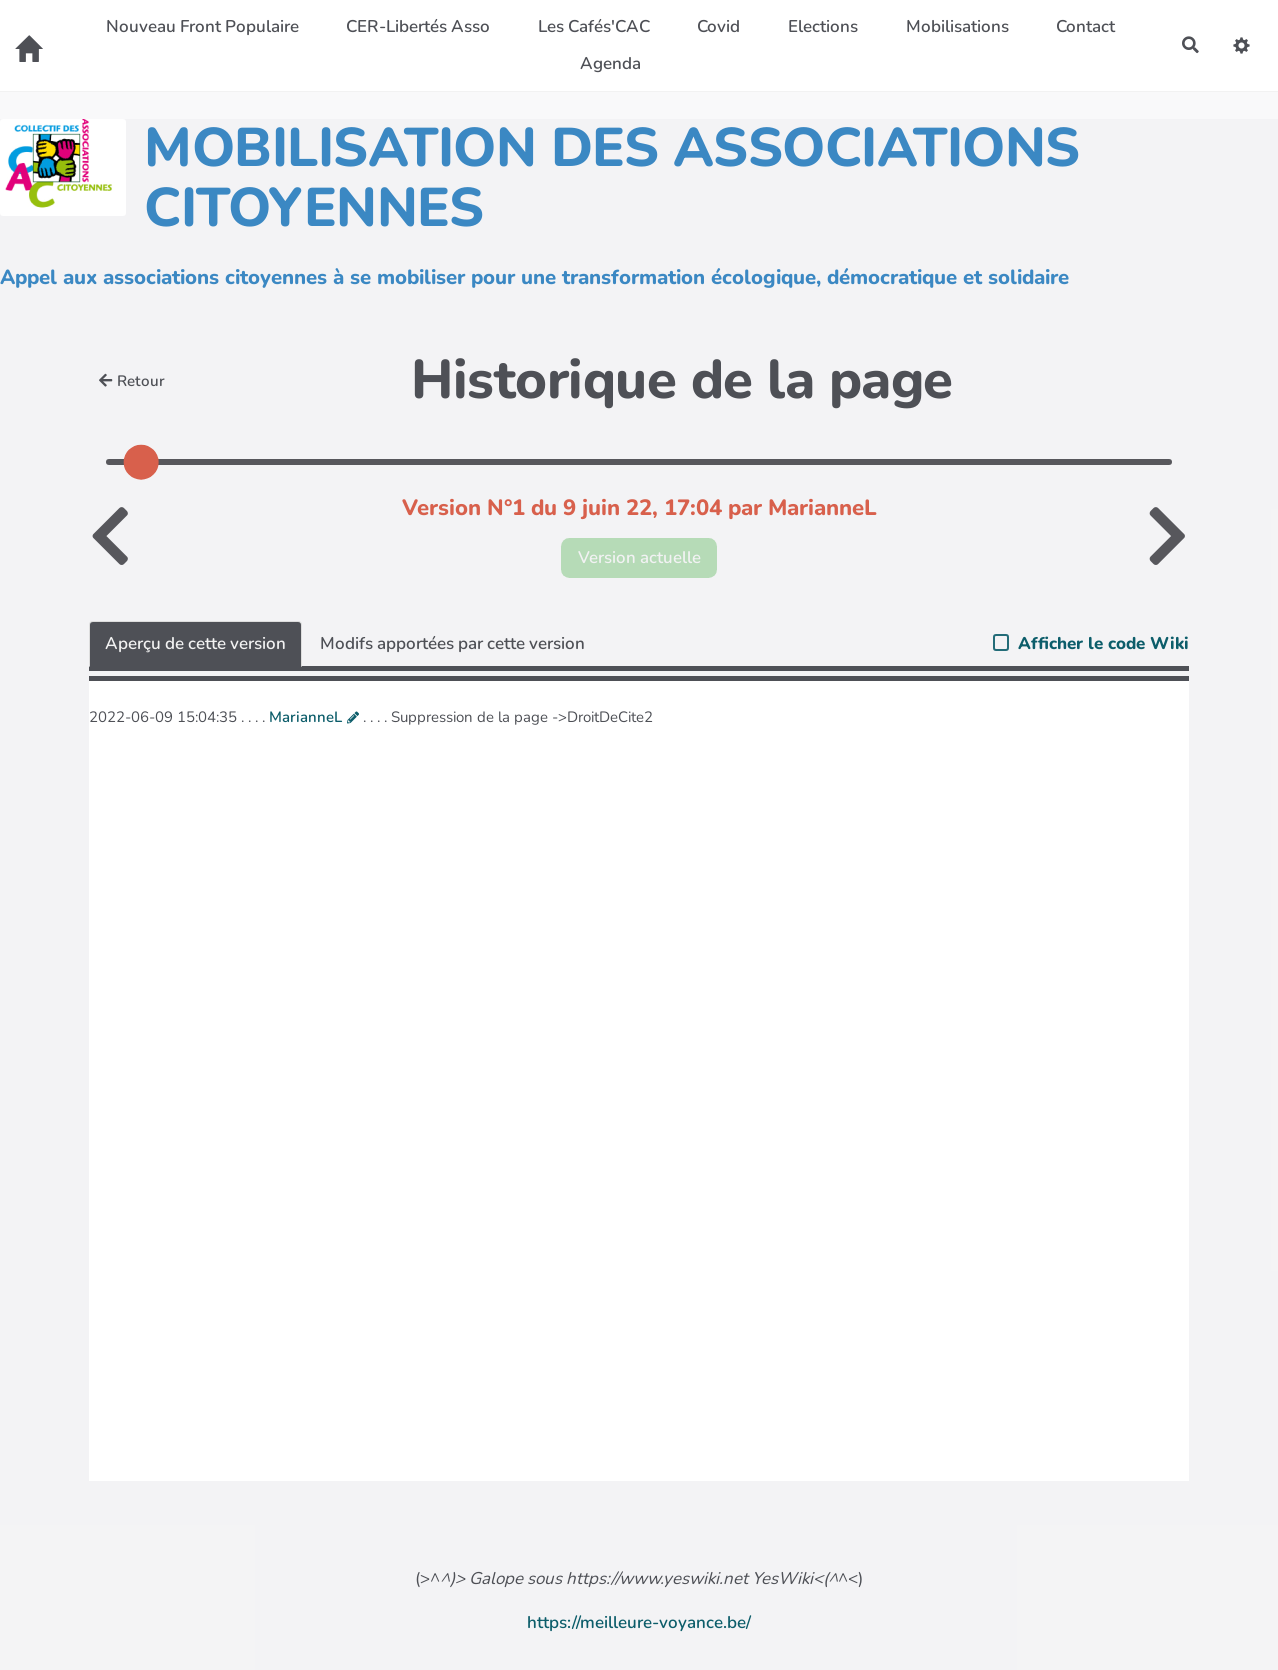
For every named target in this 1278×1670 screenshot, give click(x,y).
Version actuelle (639, 557)
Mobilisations (956, 26)
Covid (718, 26)
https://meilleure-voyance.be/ (639, 1622)
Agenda (609, 63)
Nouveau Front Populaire (201, 26)
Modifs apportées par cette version (452, 643)
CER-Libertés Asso (418, 26)
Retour (132, 381)
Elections (823, 26)
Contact (1085, 26)
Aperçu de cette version (195, 643)
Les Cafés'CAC (593, 26)
